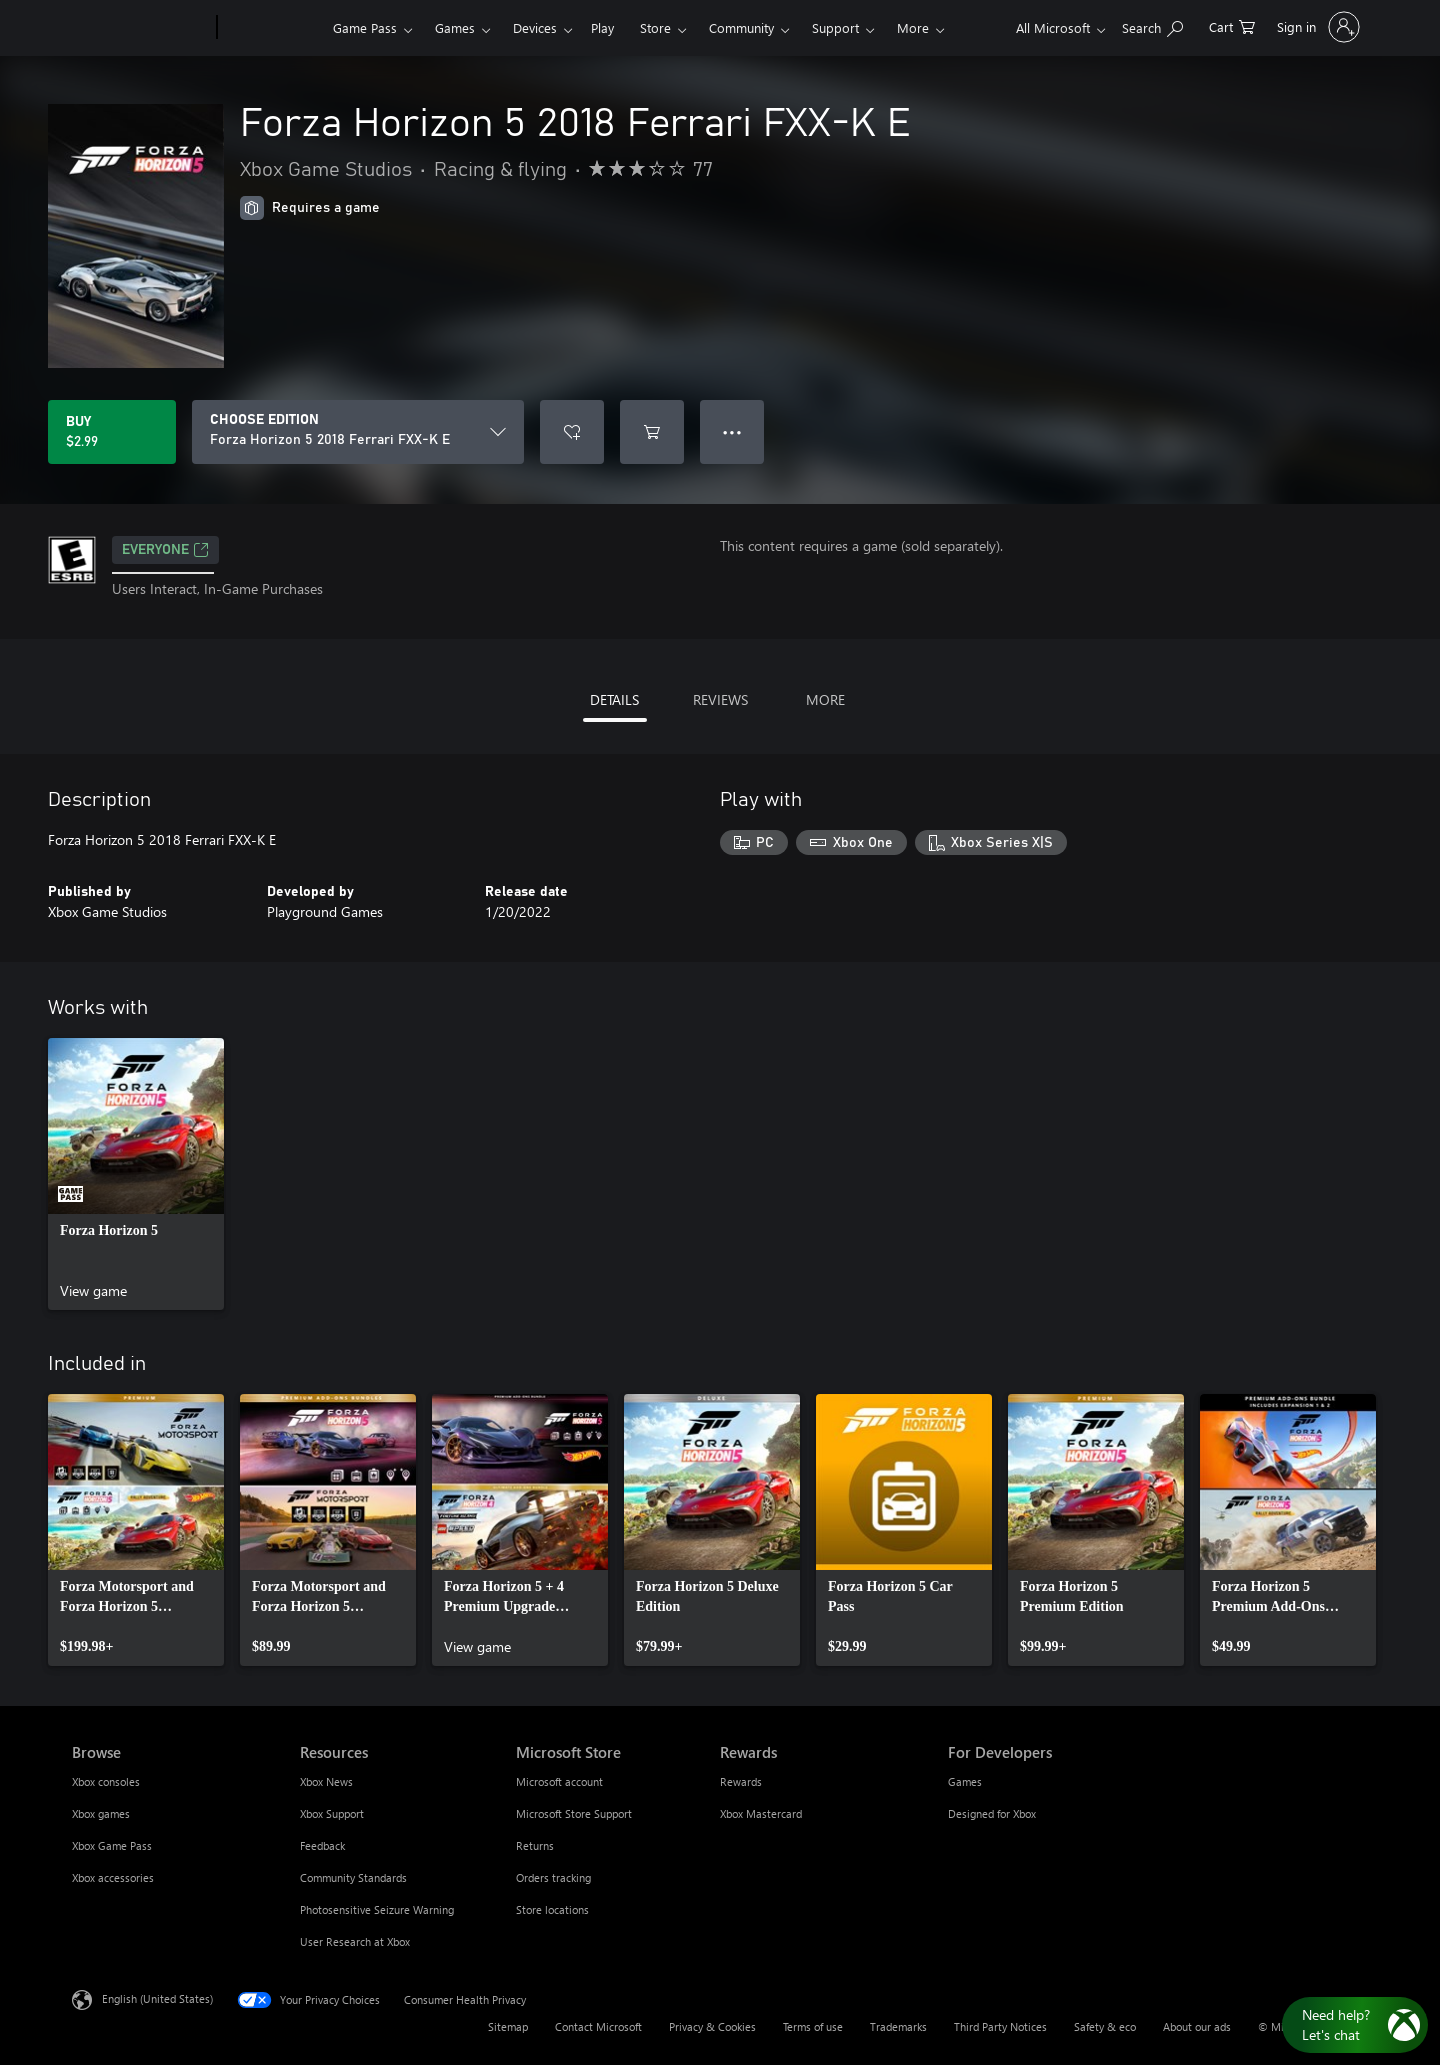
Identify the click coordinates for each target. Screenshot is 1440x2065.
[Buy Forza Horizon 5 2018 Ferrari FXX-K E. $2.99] (112, 432)
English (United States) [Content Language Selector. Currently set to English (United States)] (157, 1998)
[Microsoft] (140, 28)
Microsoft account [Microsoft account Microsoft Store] (559, 1781)
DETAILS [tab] (614, 699)
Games (455, 27)
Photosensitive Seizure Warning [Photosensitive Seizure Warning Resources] (377, 1909)
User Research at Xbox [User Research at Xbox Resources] (355, 1941)
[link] (136, 1174)
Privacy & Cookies (712, 2026)
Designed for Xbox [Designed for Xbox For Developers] (992, 1813)
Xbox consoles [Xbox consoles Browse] (106, 1781)
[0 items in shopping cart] (1232, 25)
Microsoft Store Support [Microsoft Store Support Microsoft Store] (574, 1813)
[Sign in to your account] (1316, 27)
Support (835, 27)
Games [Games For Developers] (965, 1781)
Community (741, 27)
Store (655, 27)
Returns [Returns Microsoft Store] (535, 1845)
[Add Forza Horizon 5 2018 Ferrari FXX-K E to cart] (652, 432)
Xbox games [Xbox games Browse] (101, 1813)
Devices (535, 27)
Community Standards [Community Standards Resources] (353, 1877)
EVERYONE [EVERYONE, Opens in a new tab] (165, 550)
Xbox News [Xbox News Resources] (326, 1781)
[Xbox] (272, 28)
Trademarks (898, 2026)
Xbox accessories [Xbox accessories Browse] (113, 1877)
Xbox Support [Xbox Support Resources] (332, 1813)
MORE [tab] (825, 699)
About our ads (1197, 2026)
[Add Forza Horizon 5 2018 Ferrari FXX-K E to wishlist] (572, 432)
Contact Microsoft (598, 2026)
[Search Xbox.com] (1152, 25)
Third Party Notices (1000, 2026)
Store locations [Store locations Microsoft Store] (552, 1909)
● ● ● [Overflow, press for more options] (732, 431)
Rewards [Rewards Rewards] (741, 1781)
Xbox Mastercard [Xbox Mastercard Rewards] (761, 1813)
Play (602, 27)
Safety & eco (1105, 2026)
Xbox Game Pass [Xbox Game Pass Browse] (112, 1845)
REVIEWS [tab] (720, 699)
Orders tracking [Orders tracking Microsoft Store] (553, 1877)
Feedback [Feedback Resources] (322, 1845)
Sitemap (508, 2026)
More (913, 27)
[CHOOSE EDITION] (358, 432)
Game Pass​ (365, 27)
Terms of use (813, 2026)
